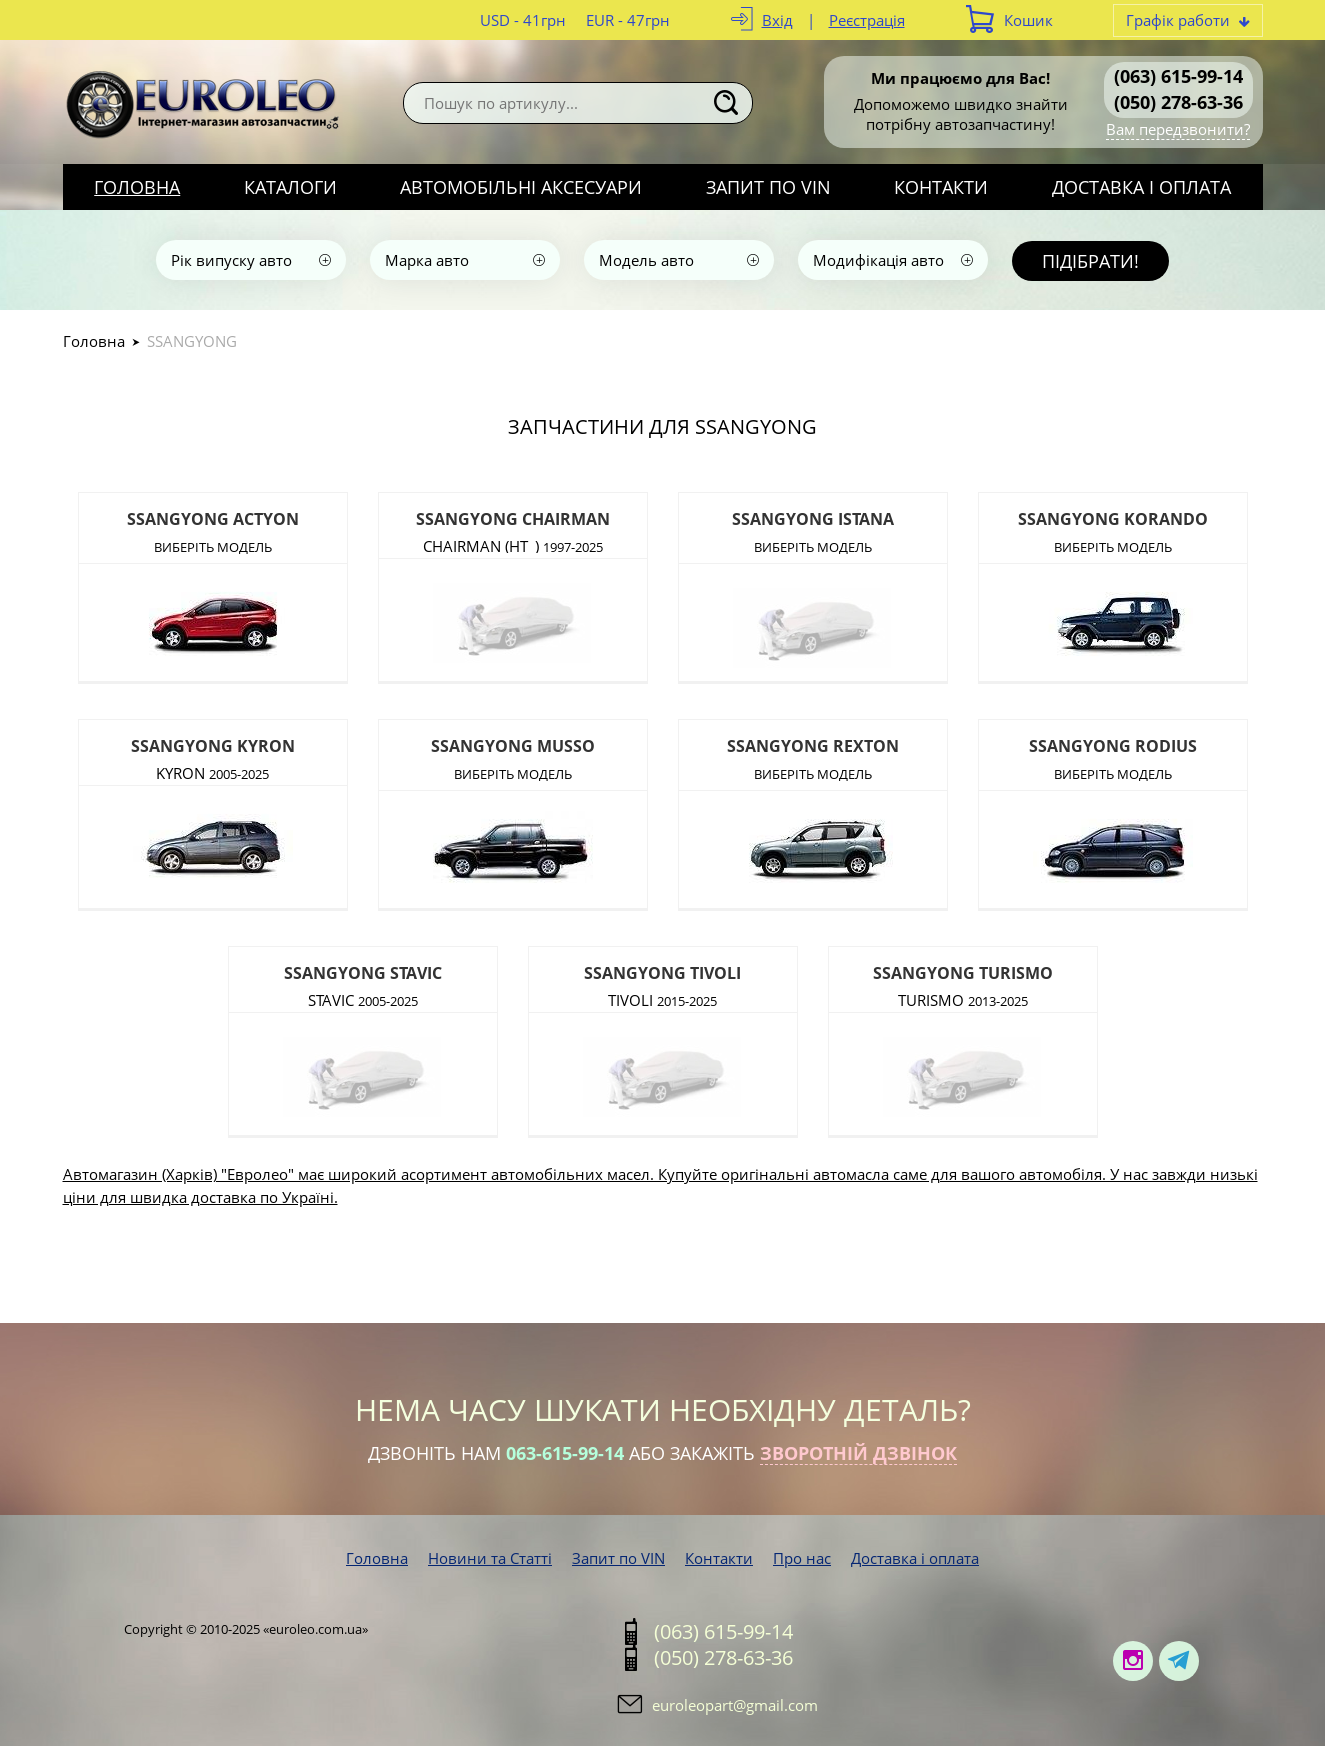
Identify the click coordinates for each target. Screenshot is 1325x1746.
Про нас (802, 1558)
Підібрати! (1090, 261)
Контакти (941, 187)
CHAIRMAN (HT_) (513, 544)
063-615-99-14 (565, 1453)
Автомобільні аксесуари (521, 187)
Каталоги (290, 187)
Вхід (777, 20)
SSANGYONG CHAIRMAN (513, 519)
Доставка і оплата (1141, 187)
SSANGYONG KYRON (213, 746)
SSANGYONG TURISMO (963, 973)
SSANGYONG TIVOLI (662, 973)
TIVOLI (662, 998)
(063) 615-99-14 (1178, 76)
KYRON (212, 771)
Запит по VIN (768, 187)
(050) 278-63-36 (1178, 102)
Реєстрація (867, 20)
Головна (137, 187)
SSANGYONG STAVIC (363, 973)
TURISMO (963, 998)
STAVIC (363, 998)
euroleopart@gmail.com (735, 1705)
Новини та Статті (490, 1558)
